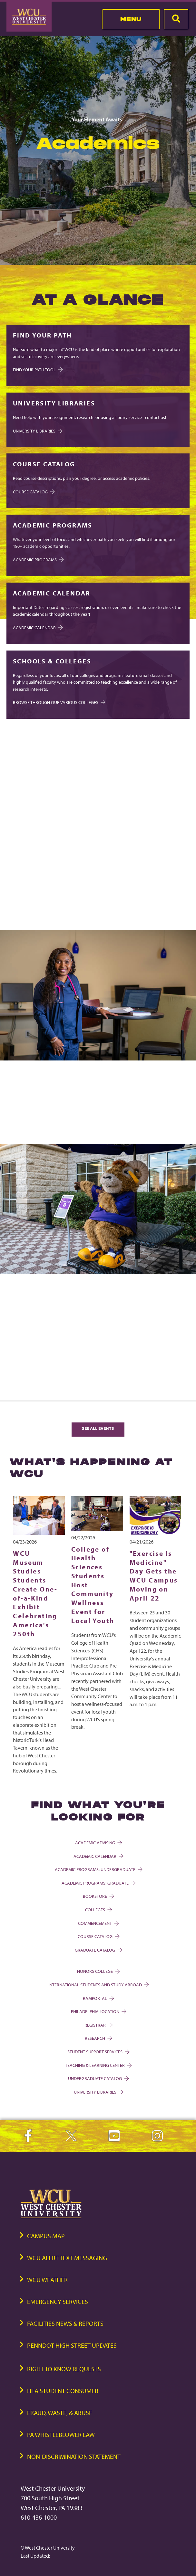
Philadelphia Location (98, 2011)
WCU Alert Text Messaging (67, 2258)
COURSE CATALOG (33, 492)
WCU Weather (47, 2280)
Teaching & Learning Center (98, 2065)
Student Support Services (98, 2051)
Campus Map (46, 2236)
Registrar (98, 2025)
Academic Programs (38, 559)
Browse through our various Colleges (58, 702)
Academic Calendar (37, 627)
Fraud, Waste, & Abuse (59, 2413)
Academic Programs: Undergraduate (98, 1869)
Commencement (98, 1923)
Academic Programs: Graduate (98, 1883)
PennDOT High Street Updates (72, 2345)
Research (98, 2038)
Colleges (98, 1909)
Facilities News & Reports (65, 2323)
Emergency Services (57, 2301)
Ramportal (98, 1998)
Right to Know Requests (64, 2369)
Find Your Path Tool (37, 369)
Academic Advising (98, 1842)
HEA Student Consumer (62, 2391)
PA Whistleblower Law (61, 2434)
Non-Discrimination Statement (74, 2456)
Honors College (98, 1971)
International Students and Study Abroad (98, 1985)
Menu (131, 19)
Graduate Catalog (98, 1950)
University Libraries (37, 431)
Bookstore (98, 1896)
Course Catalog (98, 1936)
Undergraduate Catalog (98, 2078)
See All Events (98, 1428)
